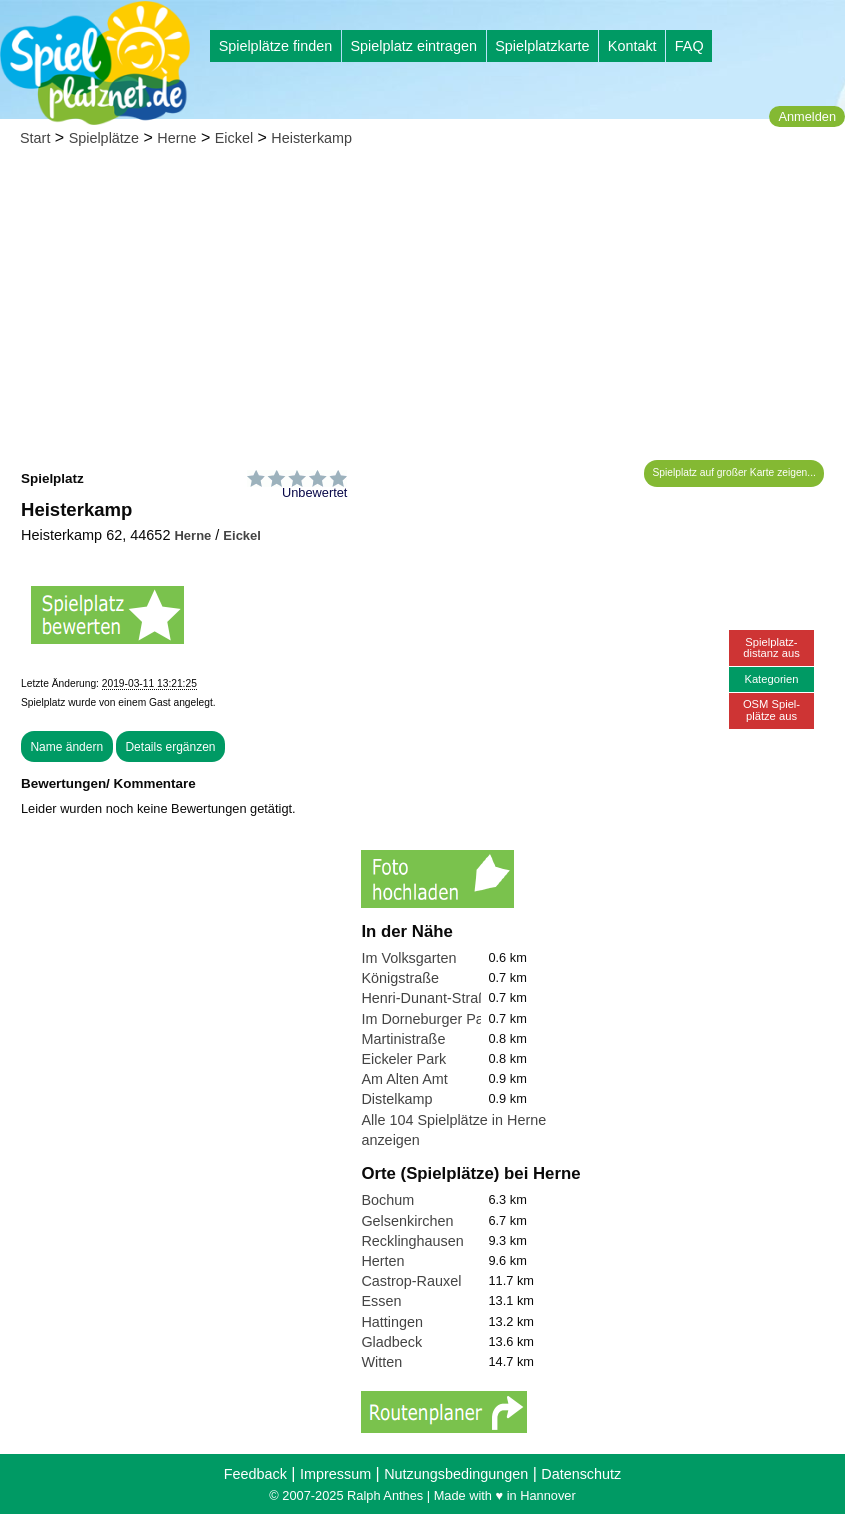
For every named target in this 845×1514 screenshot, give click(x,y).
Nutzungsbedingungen (456, 1474)
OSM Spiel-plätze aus (771, 709)
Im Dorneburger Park (428, 1019)
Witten (381, 1362)
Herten (382, 1261)
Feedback (255, 1474)
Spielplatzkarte (542, 46)
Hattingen (392, 1322)
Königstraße (400, 978)
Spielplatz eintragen (413, 46)
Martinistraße (403, 1039)
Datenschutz (581, 1474)
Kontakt (632, 46)
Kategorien (771, 679)
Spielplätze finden (276, 46)
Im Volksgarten (408, 958)
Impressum (335, 1474)
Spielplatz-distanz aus (771, 647)
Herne (176, 138)
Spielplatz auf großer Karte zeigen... (734, 472)
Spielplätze (104, 138)
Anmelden (807, 116)
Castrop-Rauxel (411, 1281)
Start (35, 138)
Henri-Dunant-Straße (428, 998)
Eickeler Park (403, 1059)
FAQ (689, 46)
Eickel (234, 138)
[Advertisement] (422, 310)
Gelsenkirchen (407, 1221)
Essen (381, 1301)
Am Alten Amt (404, 1079)
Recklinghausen (412, 1241)
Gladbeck (391, 1342)
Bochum (387, 1200)
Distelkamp (396, 1099)
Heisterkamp (311, 138)
